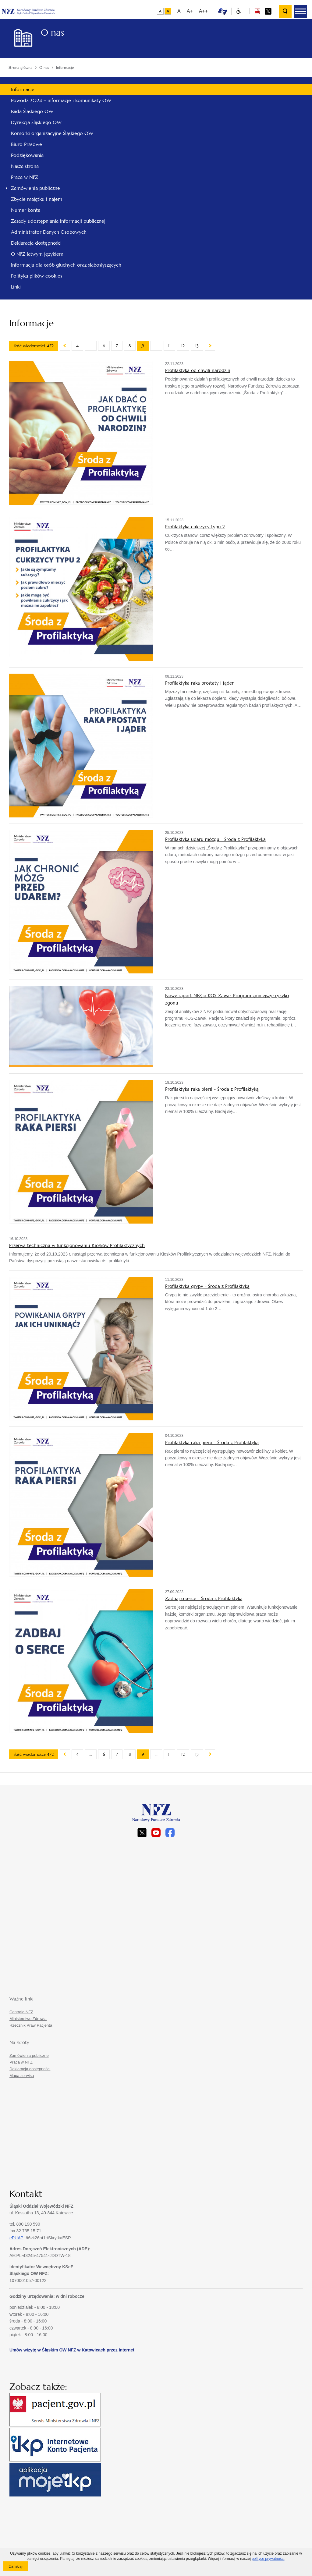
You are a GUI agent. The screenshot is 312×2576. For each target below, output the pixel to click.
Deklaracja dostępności (36, 243)
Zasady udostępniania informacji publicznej (58, 221)
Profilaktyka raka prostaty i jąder (199, 683)
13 (197, 346)
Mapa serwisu (21, 2075)
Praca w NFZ (24, 177)
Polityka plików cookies (36, 276)
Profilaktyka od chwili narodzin (197, 370)
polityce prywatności (268, 2559)
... (90, 346)
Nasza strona (25, 166)
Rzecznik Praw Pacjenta (30, 2025)
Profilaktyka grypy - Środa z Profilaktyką (207, 1286)
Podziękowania (27, 155)
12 (183, 346)
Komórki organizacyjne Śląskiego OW (52, 133)
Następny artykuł (210, 346)
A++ (203, 11)
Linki (16, 287)
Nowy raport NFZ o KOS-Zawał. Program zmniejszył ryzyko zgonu (227, 999)
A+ (190, 11)
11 (169, 346)
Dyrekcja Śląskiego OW (36, 122)
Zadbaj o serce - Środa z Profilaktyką (204, 1598)
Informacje (22, 89)
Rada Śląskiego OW (32, 111)
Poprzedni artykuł (65, 346)
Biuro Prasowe (26, 144)
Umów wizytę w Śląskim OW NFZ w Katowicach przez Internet (71, 2349)
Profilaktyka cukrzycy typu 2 (195, 527)
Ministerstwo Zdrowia (28, 2018)
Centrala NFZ (21, 2012)
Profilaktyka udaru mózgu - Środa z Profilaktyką (215, 839)
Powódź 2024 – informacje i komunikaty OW (61, 100)
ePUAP (16, 2237)
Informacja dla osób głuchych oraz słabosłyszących (66, 265)
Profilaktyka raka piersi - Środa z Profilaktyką (212, 1089)
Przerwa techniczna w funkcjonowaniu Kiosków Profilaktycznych (77, 1245)
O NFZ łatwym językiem (37, 254)
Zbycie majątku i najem (36, 199)
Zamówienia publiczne (35, 188)
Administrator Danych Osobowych (49, 232)
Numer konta (25, 210)
